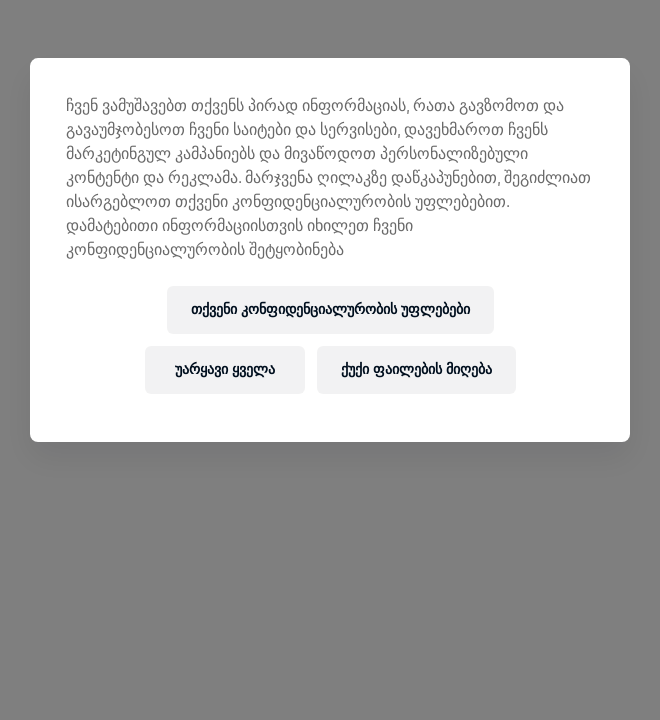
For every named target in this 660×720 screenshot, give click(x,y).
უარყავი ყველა (225, 369)
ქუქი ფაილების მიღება (416, 369)
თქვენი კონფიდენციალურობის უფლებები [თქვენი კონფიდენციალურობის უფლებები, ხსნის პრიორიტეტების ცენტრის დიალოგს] (330, 309)
